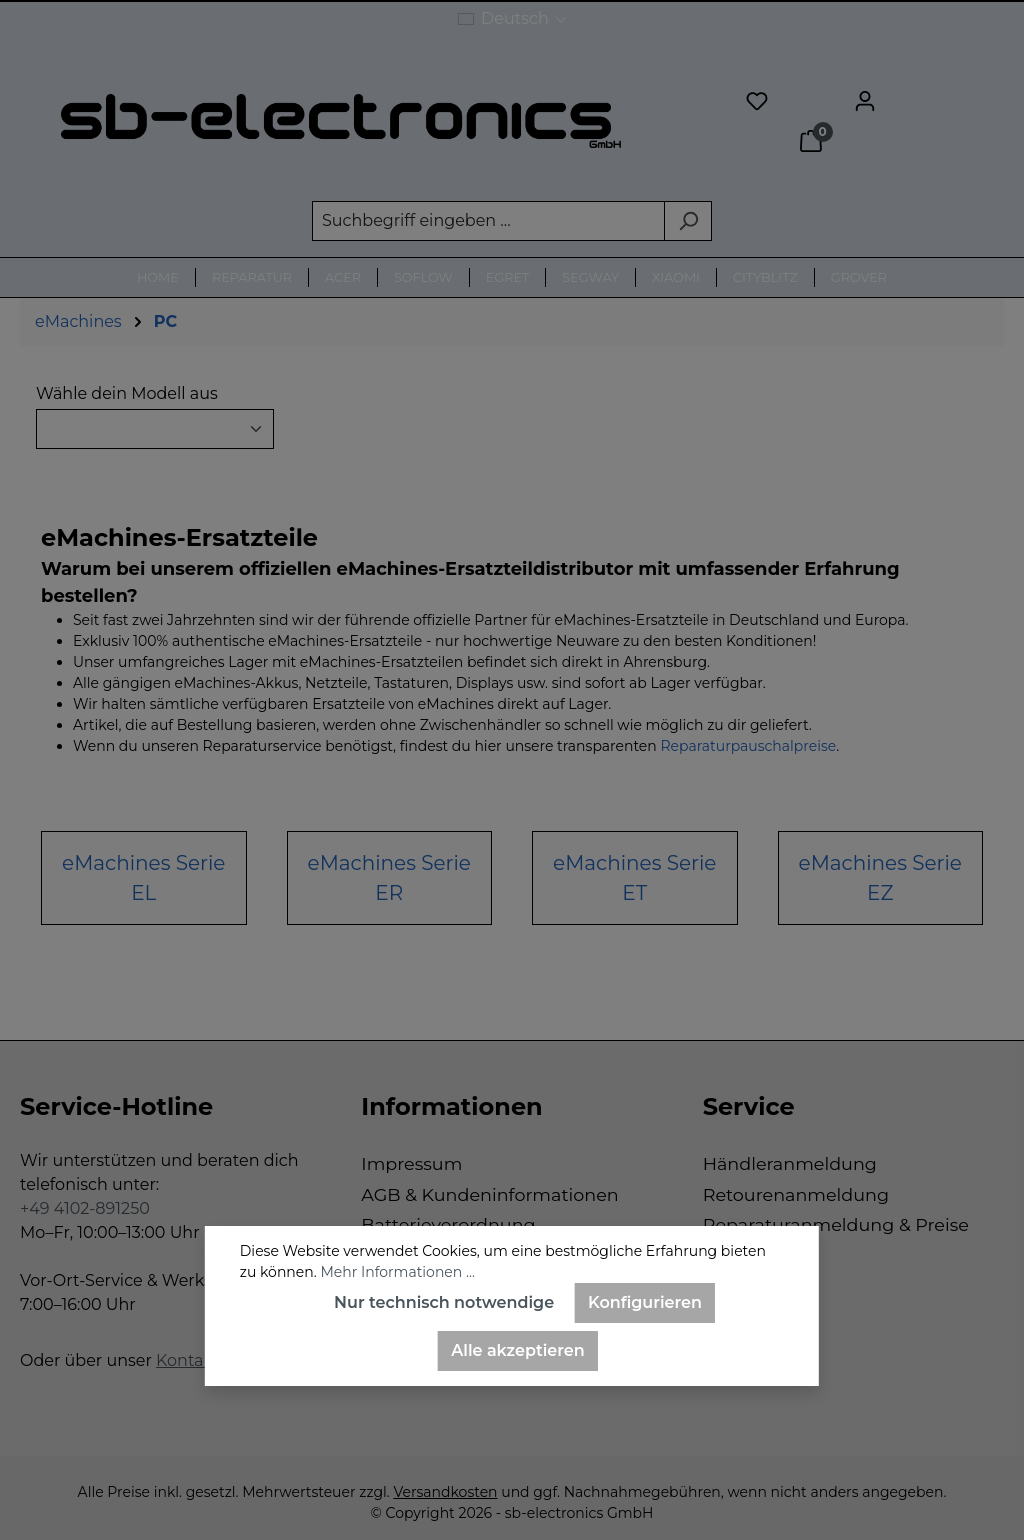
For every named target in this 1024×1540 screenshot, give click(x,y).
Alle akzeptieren (517, 1350)
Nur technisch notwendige (444, 1302)
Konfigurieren (645, 1302)
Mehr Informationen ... (397, 1272)
